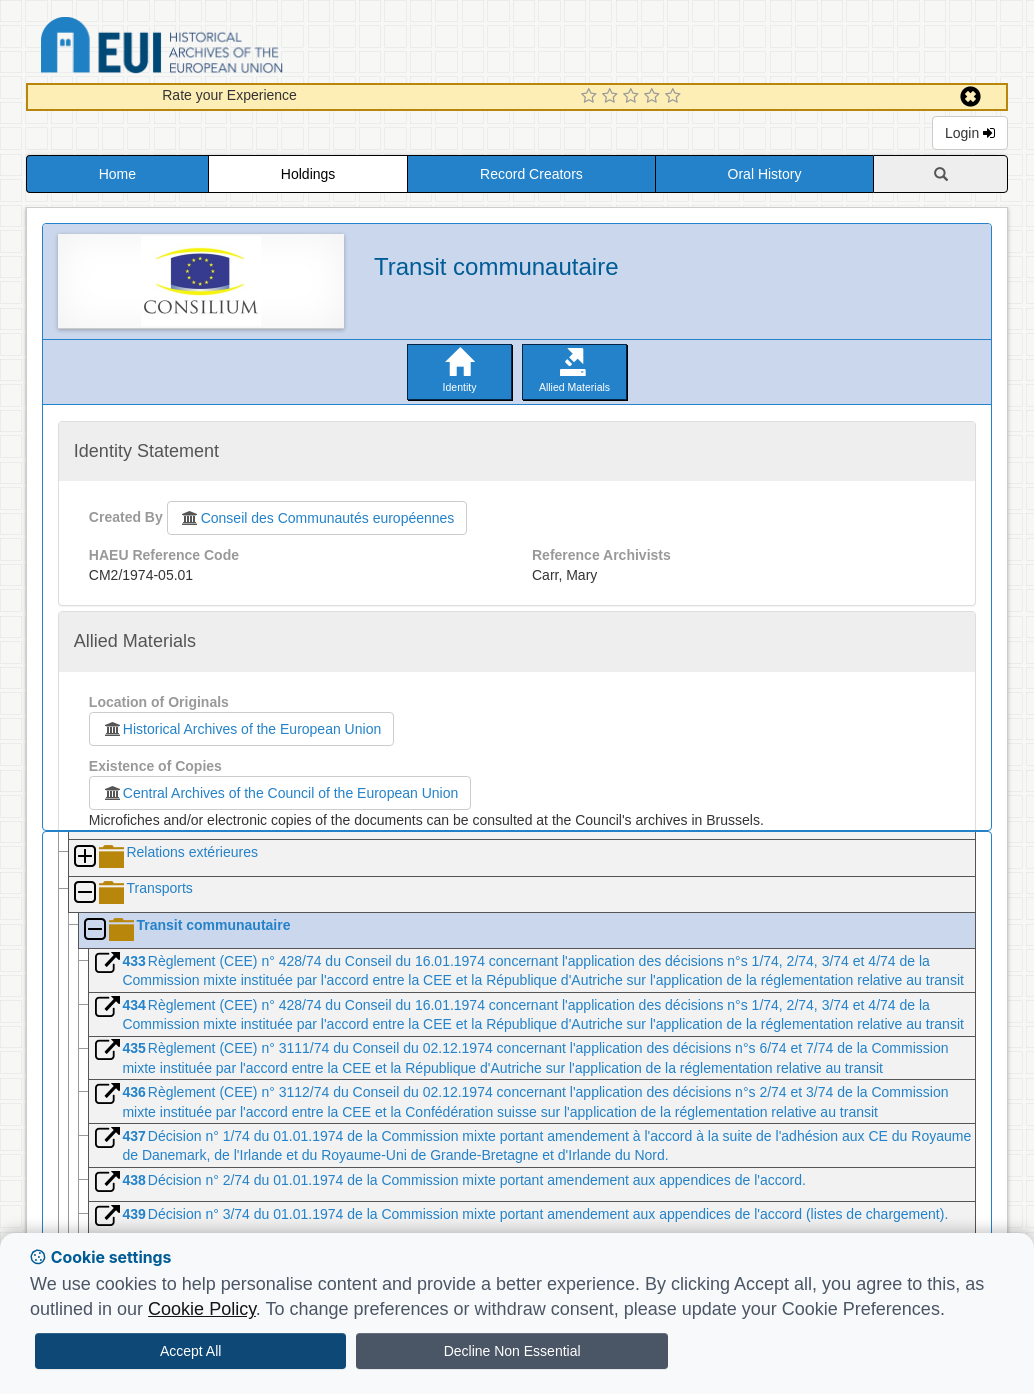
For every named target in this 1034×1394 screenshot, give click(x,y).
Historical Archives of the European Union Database (218, 48)
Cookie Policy (202, 1309)
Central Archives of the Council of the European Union (280, 793)
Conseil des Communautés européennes (317, 518)
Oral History (765, 174)
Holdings (308, 174)
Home (117, 174)
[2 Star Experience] (612, 97)
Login (970, 133)
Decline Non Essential (512, 1351)
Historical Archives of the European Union (241, 729)
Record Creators (531, 174)
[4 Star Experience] (654, 97)
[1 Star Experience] (591, 97)
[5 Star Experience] (675, 97)
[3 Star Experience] (633, 97)
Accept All (190, 1351)
